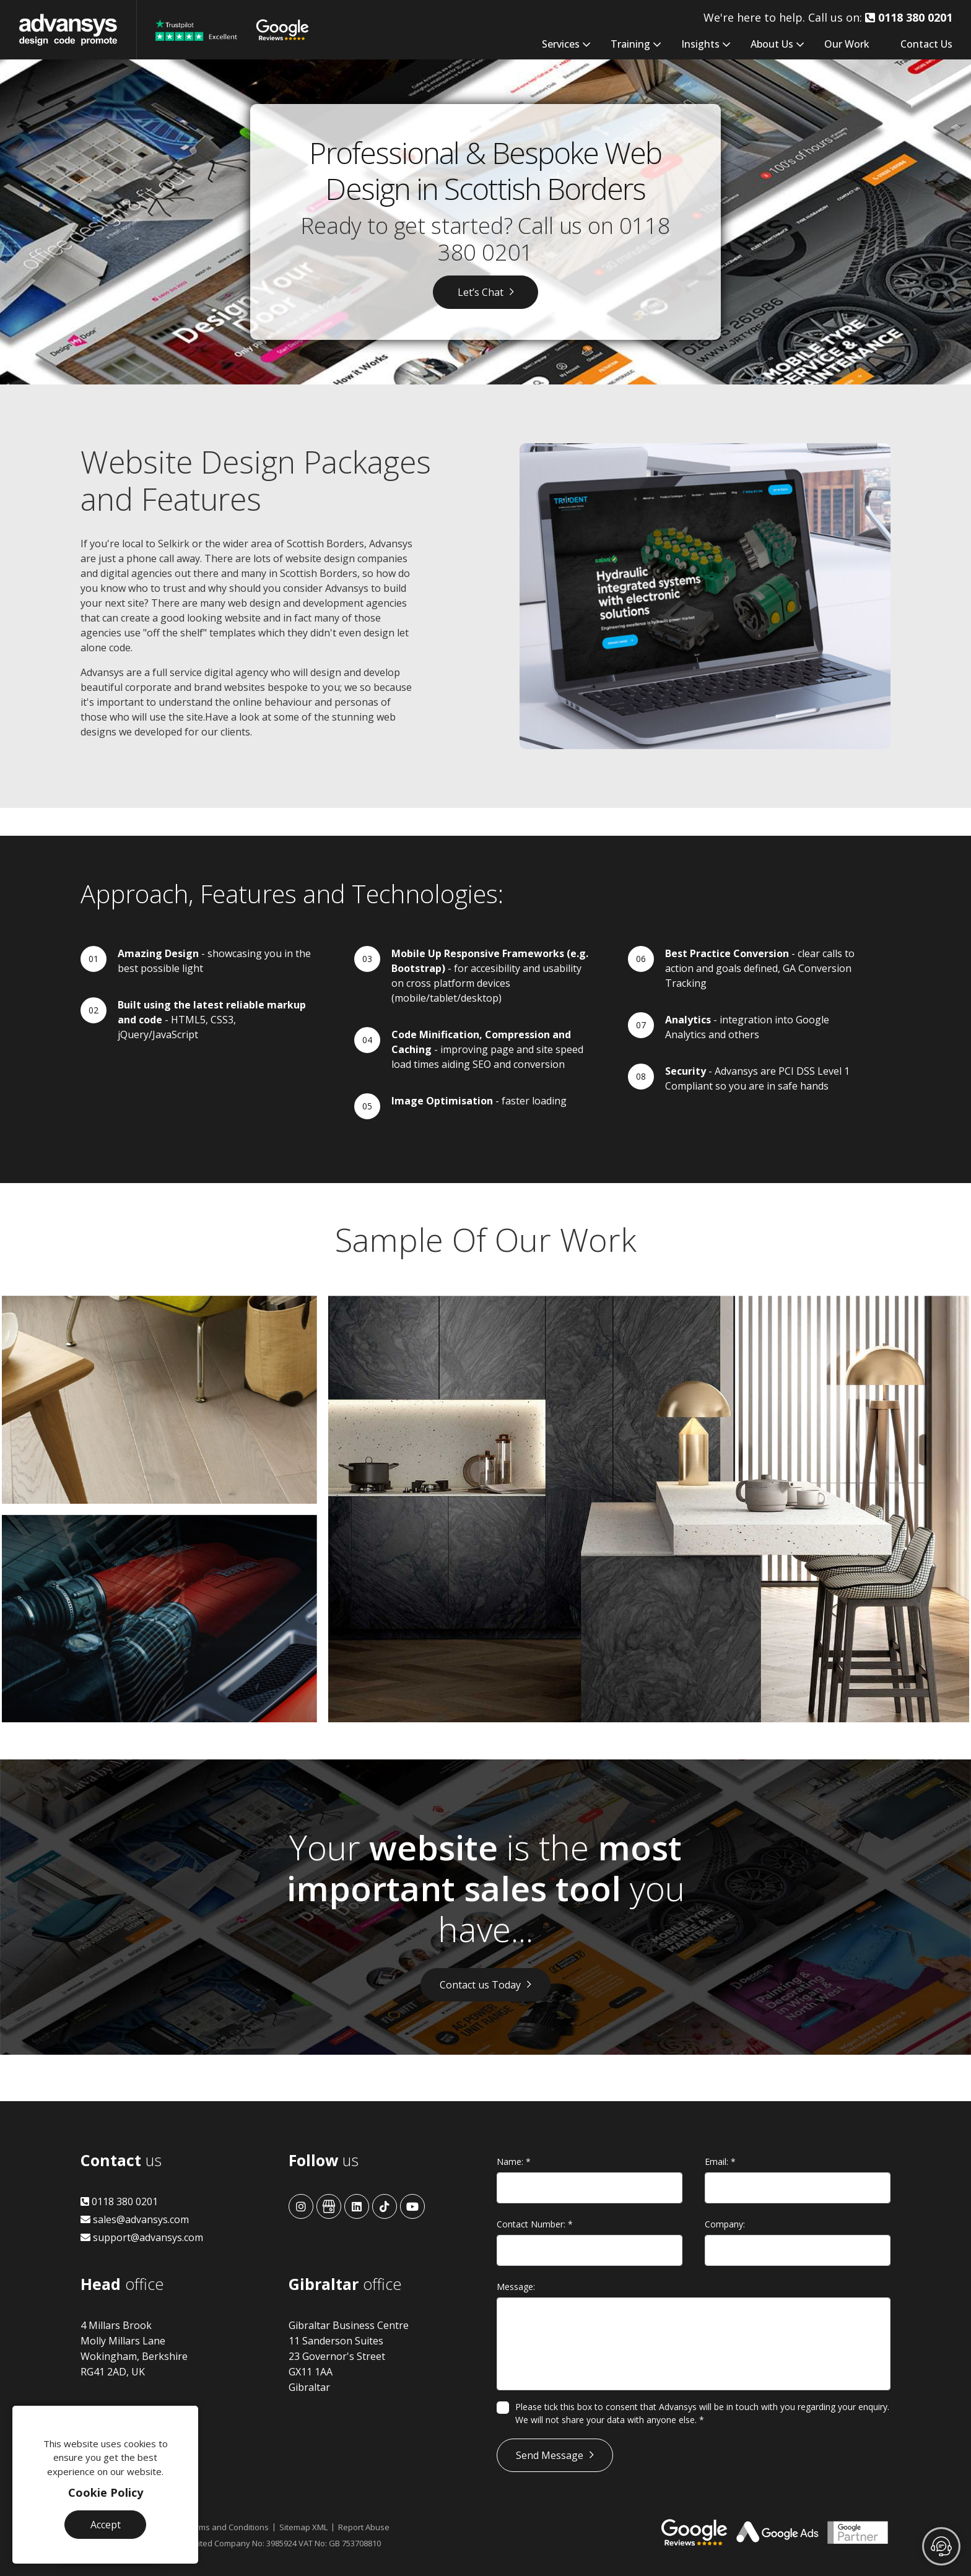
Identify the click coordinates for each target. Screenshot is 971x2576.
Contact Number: (535, 2224)
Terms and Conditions (227, 2527)
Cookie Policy (105, 2492)
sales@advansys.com (135, 2219)
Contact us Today (480, 1985)
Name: (514, 2161)
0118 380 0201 (119, 2201)
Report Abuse (364, 2527)
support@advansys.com (142, 2237)
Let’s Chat (480, 292)
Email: (720, 2161)
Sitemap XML (303, 2527)
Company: (725, 2224)
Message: (516, 2286)
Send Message (549, 2455)
